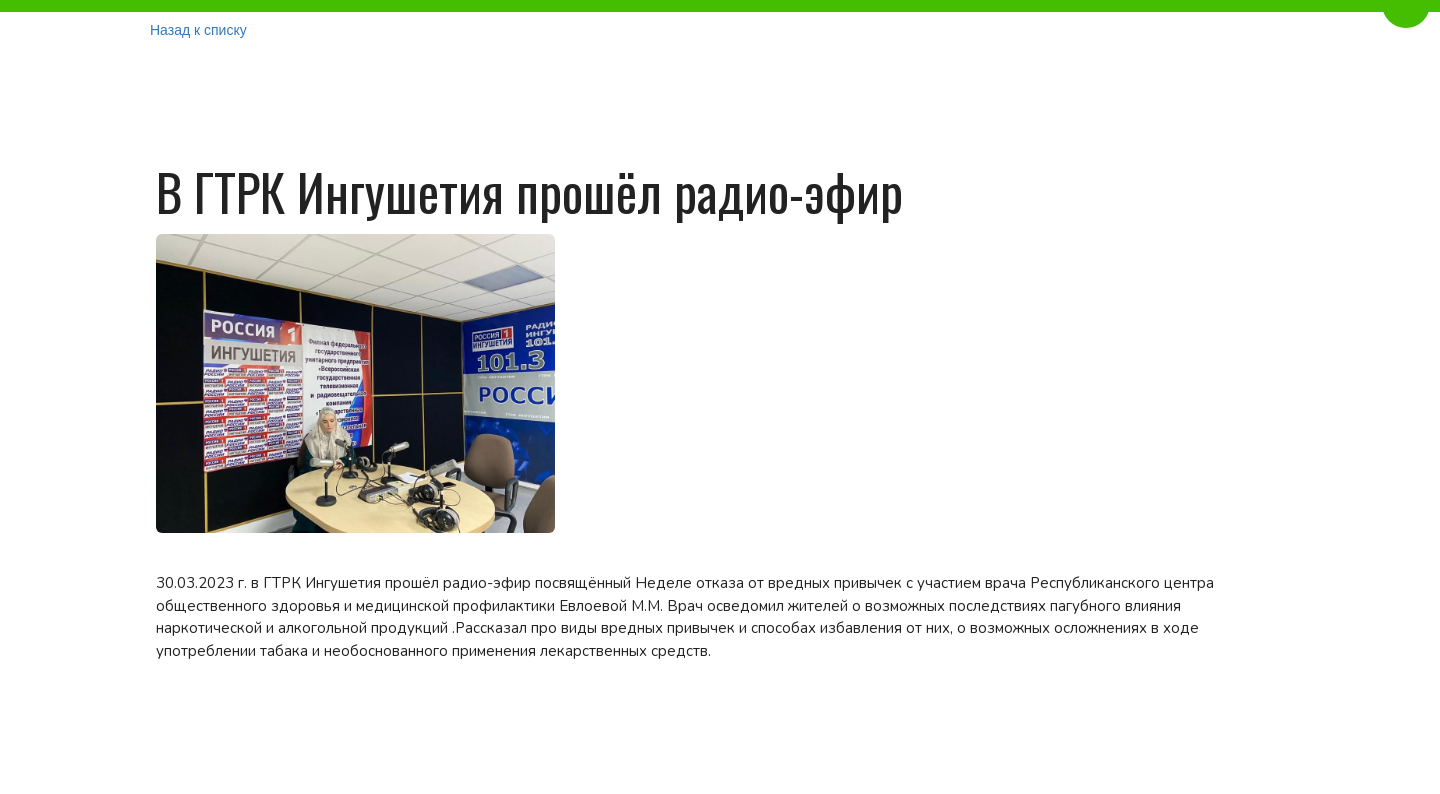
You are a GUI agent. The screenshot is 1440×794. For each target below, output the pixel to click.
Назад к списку (198, 30)
